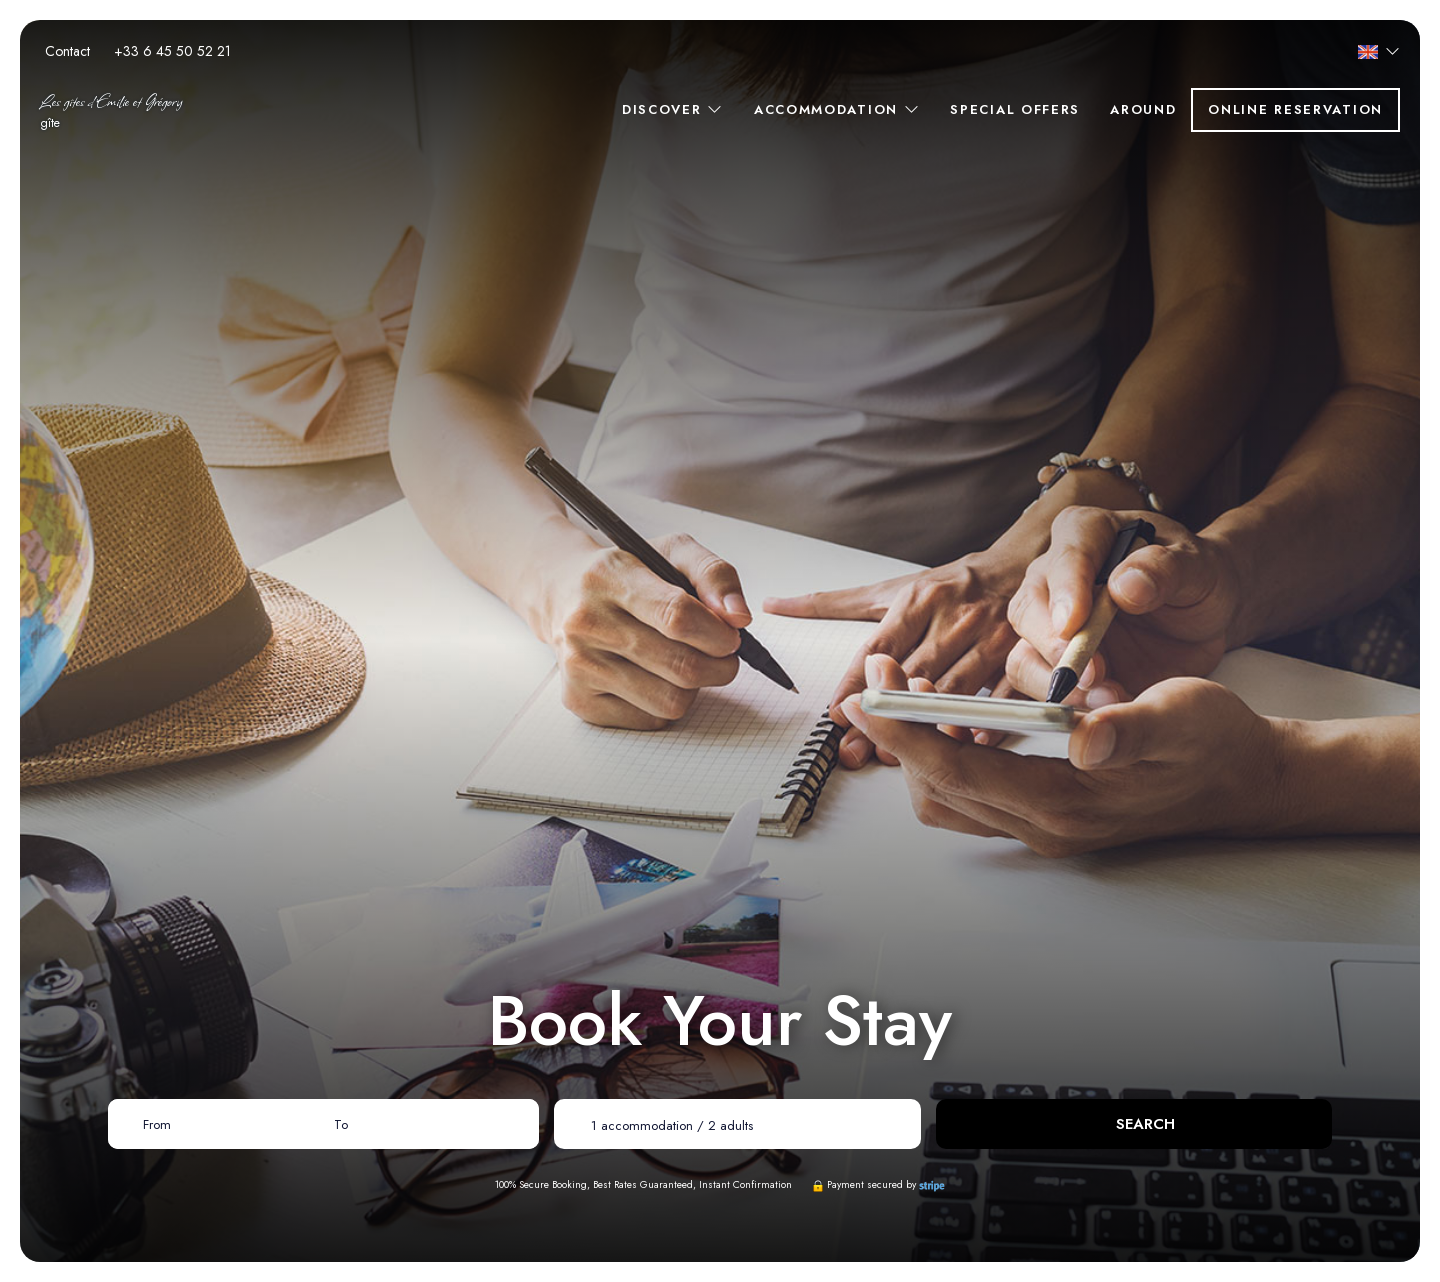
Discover (673, 109)
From (157, 1124)
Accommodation (837, 109)
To (341, 1124)
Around (1143, 109)
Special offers (1015, 109)
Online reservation (1295, 109)
